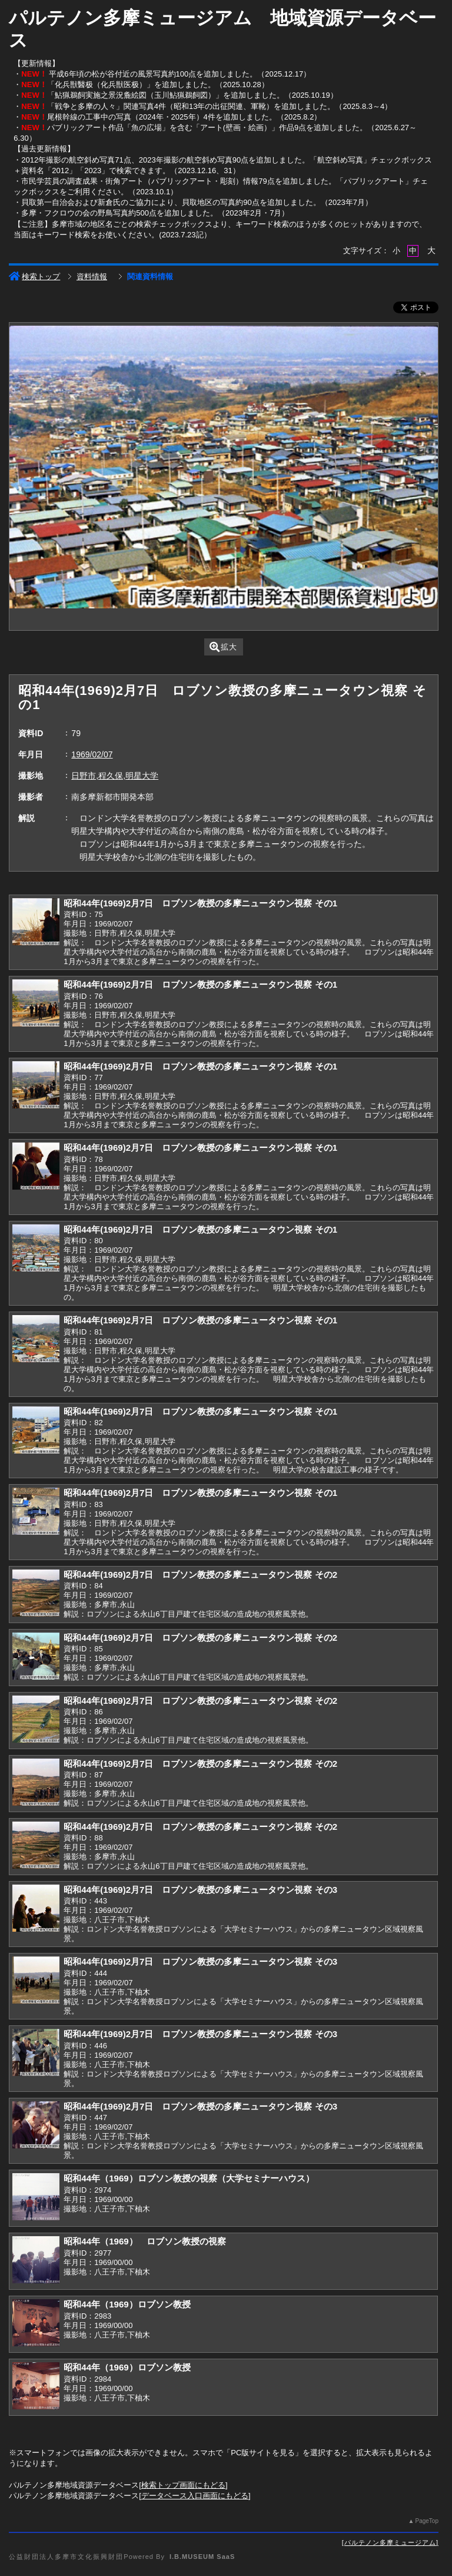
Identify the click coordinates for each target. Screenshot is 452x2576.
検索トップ (34, 276)
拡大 (223, 647)
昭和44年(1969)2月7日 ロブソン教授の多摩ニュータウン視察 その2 (200, 1575)
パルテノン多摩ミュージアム (390, 2542)
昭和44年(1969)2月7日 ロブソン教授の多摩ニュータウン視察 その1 (200, 903)
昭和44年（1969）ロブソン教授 (127, 2304)
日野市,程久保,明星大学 (114, 775)
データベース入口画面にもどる (194, 2495)
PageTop (426, 2521)
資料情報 (92, 276)
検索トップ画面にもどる (183, 2485)
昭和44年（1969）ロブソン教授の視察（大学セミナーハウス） (189, 2178)
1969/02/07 (91, 754)
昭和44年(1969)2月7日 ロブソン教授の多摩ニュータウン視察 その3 (200, 1890)
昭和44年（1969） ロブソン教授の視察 (144, 2241)
